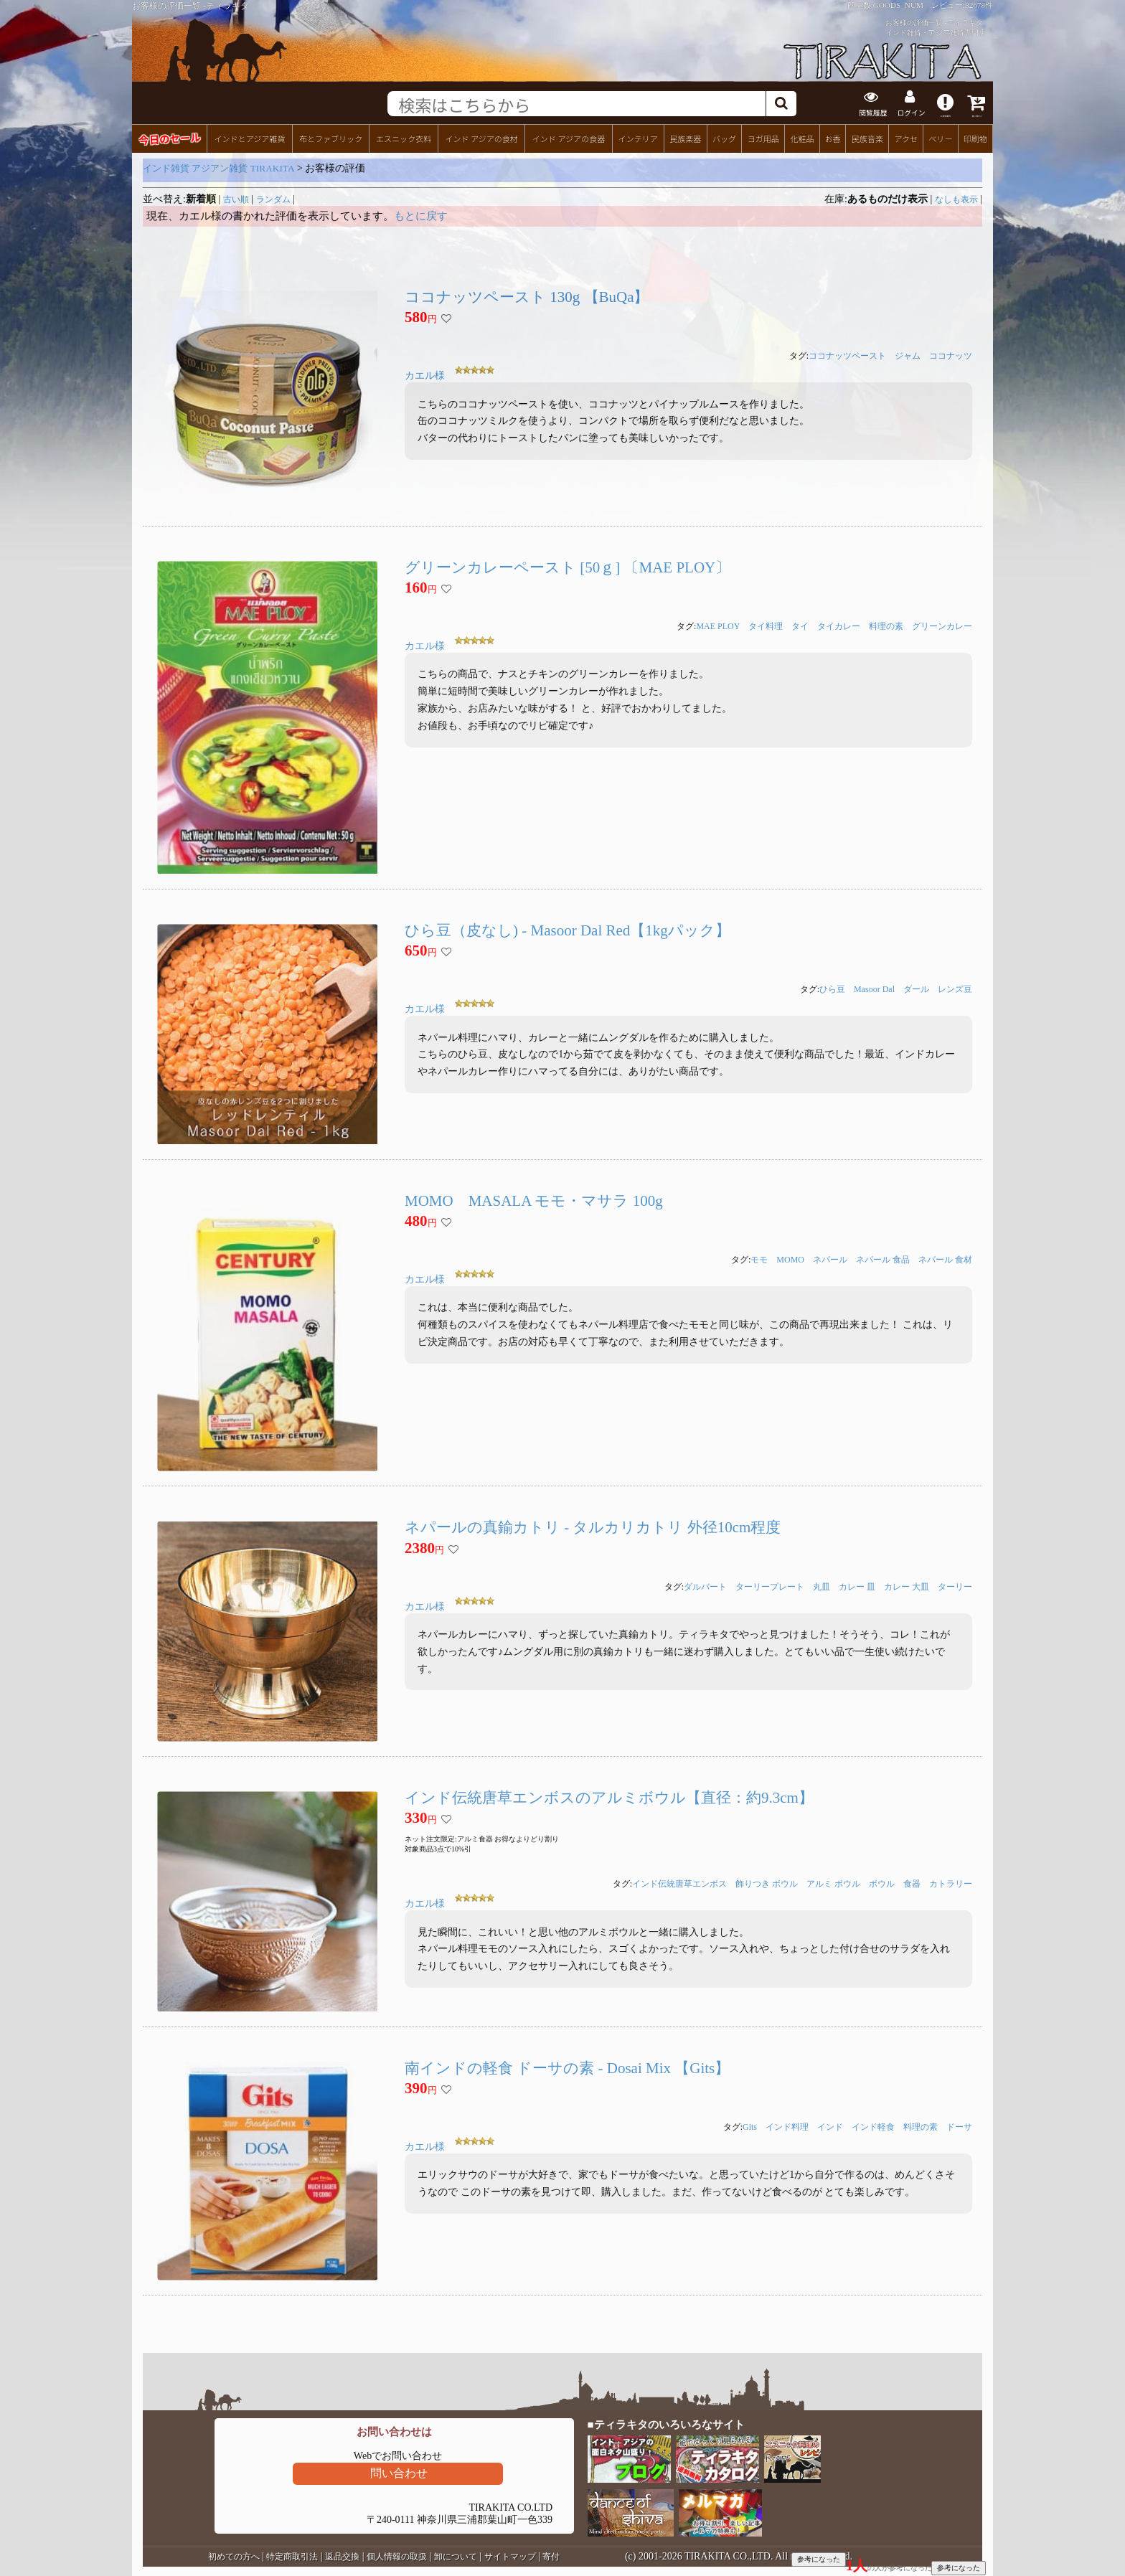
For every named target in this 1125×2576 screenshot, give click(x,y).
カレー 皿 (857, 1585)
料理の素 (886, 625)
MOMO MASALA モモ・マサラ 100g (534, 1199)
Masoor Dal (874, 988)
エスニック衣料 (403, 137)
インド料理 (787, 2125)
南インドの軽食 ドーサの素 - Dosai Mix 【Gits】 (567, 2066)
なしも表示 (956, 198)
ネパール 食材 (945, 1258)
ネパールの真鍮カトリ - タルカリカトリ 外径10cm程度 (593, 1525)
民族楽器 (685, 137)
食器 (912, 1883)
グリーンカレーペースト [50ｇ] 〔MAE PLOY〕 (567, 566)
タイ (800, 625)
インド (830, 2125)
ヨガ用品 (763, 137)
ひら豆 (832, 988)
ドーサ (959, 2125)
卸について (455, 2555)
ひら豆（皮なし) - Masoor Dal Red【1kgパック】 (567, 929)
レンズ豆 (955, 988)
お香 (832, 137)
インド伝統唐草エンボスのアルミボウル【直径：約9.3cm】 (609, 1796)
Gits (750, 2125)
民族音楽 (867, 137)
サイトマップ (510, 2555)
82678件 (979, 5)
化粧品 (802, 137)
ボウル (882, 1883)
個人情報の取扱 (397, 2555)
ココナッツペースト (847, 355)
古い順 (236, 198)
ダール (916, 988)
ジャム (908, 355)
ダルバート (705, 1585)
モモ (759, 1258)
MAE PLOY (718, 625)
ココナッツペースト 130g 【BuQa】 (527, 295)
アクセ (906, 137)
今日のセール (169, 137)
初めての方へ (234, 2555)
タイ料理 (765, 625)
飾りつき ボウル (766, 1883)
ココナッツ (950, 355)
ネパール (830, 1258)
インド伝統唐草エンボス (679, 1883)
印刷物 (975, 137)
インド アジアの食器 (568, 137)
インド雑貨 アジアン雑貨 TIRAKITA (219, 166)
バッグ (724, 137)
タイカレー (838, 625)
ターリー (955, 1585)
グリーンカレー (942, 625)
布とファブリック (330, 137)
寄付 (551, 2555)
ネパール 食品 (883, 1258)
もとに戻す (421, 214)
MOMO (790, 1258)
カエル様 (425, 374)
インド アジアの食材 (481, 137)
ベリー (940, 137)
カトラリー (950, 1883)
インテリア (638, 137)
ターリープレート (769, 1585)
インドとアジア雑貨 (249, 137)
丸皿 (821, 1585)
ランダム (273, 198)
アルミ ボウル (833, 1883)
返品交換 (342, 2555)
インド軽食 (873, 2125)
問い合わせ (399, 2472)
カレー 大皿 (906, 1585)
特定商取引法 (292, 2555)
